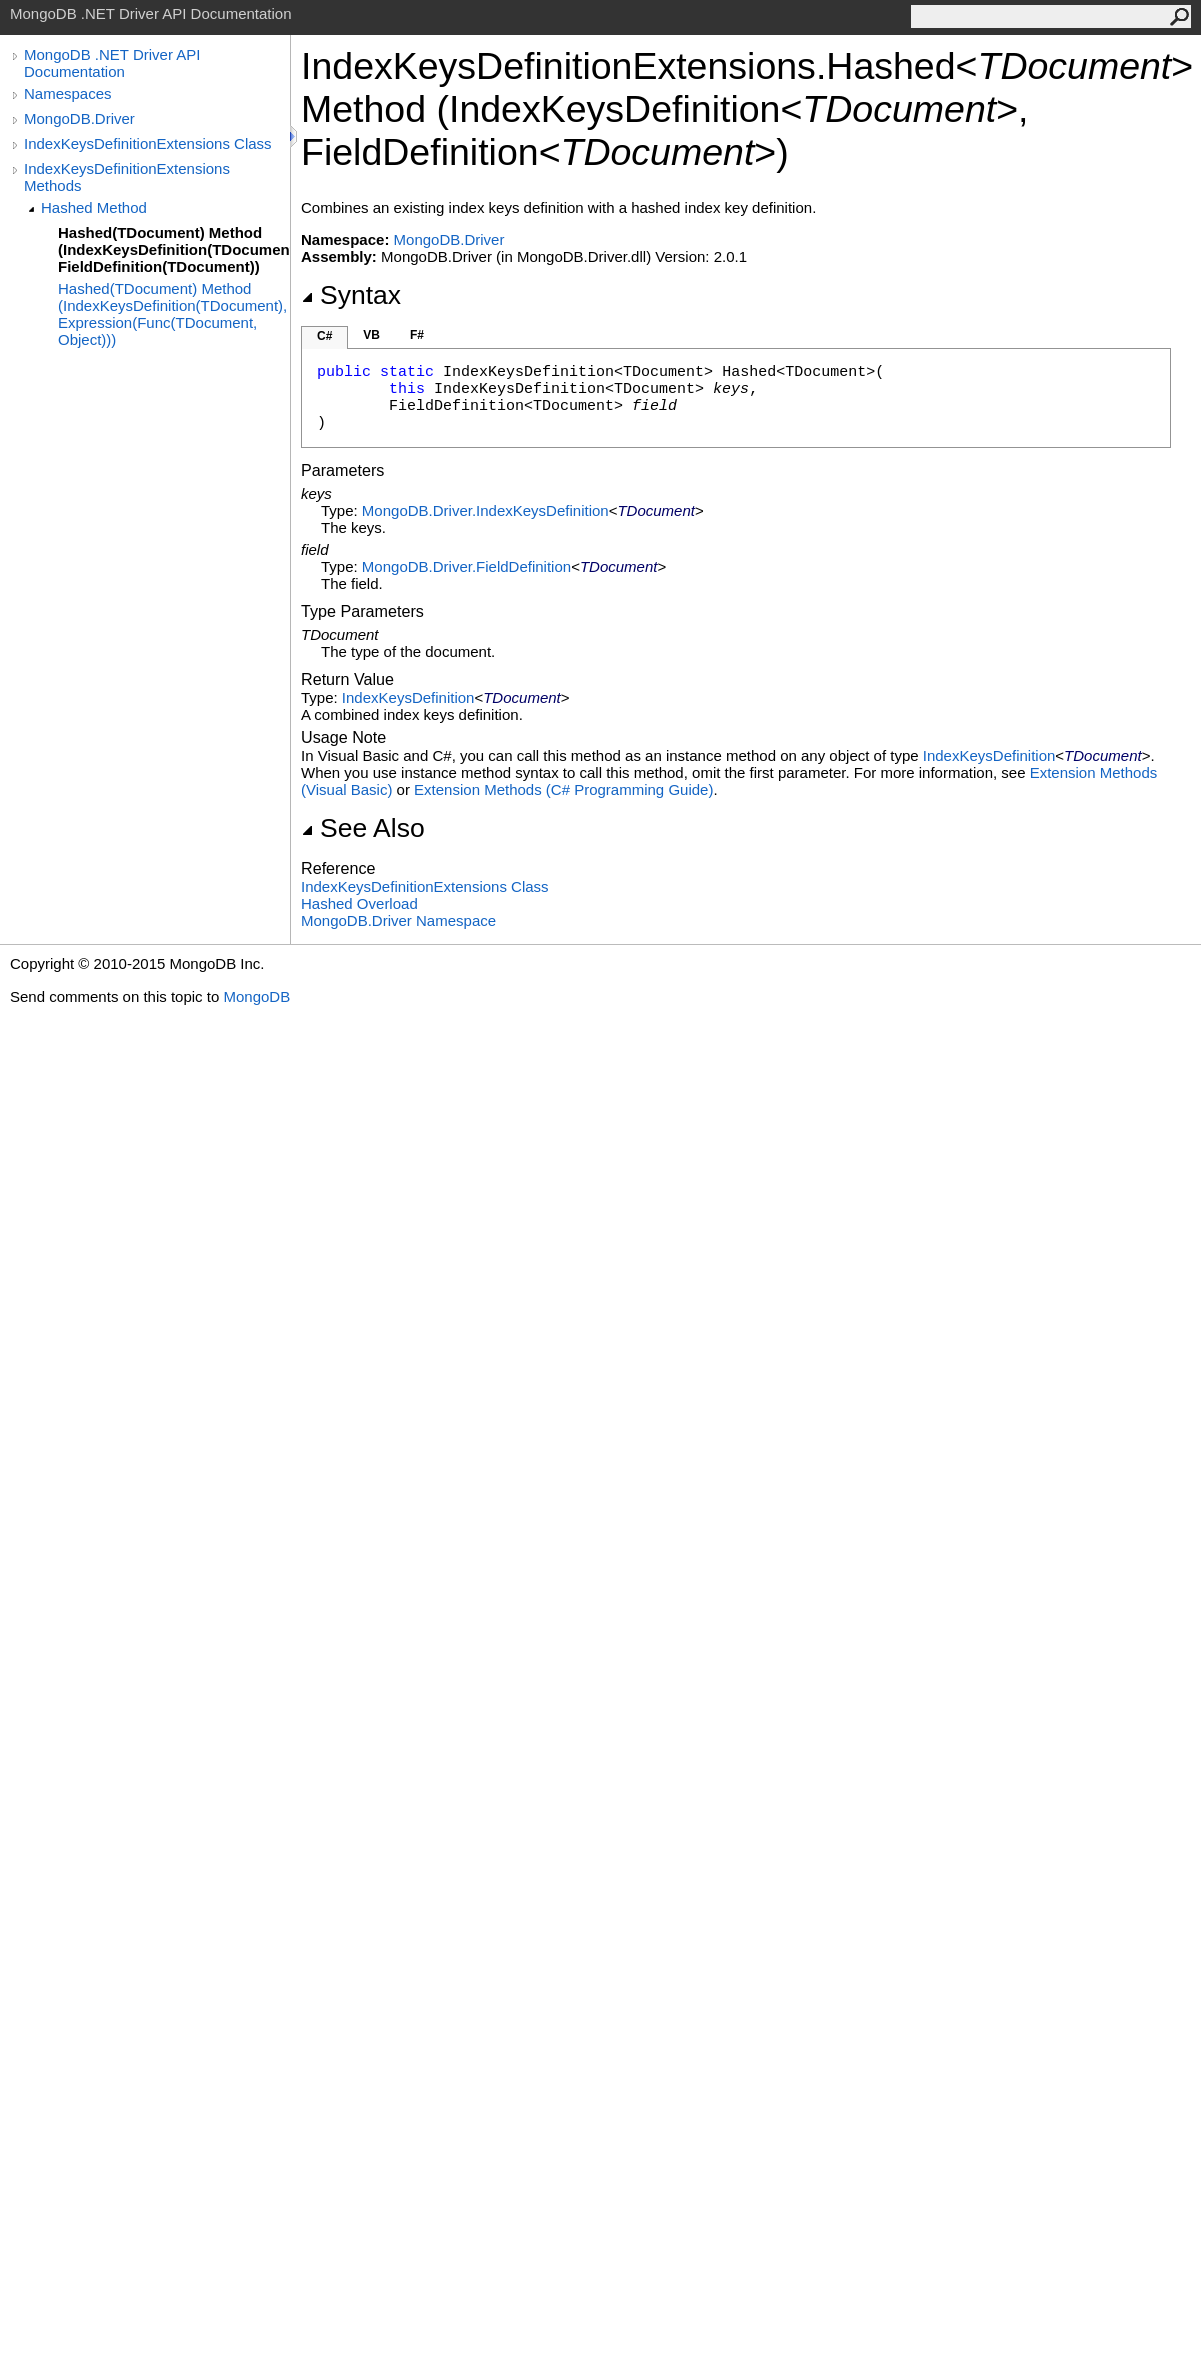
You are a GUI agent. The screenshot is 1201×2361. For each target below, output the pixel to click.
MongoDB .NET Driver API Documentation (112, 63)
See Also (363, 828)
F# (417, 335)
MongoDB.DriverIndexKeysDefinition (485, 510)
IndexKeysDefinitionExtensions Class (148, 143)
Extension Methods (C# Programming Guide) (563, 789)
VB (371, 335)
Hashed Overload (359, 903)
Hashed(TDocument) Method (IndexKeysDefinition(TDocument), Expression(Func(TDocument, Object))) (172, 314)
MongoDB (256, 996)
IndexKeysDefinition (408, 697)
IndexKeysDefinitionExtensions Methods (127, 177)
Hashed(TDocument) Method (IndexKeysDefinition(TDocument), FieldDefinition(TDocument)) (174, 249)
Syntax (351, 295)
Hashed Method (94, 207)
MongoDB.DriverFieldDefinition (466, 566)
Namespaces (68, 93)
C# (324, 336)
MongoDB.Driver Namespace (398, 920)
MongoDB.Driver (79, 118)
